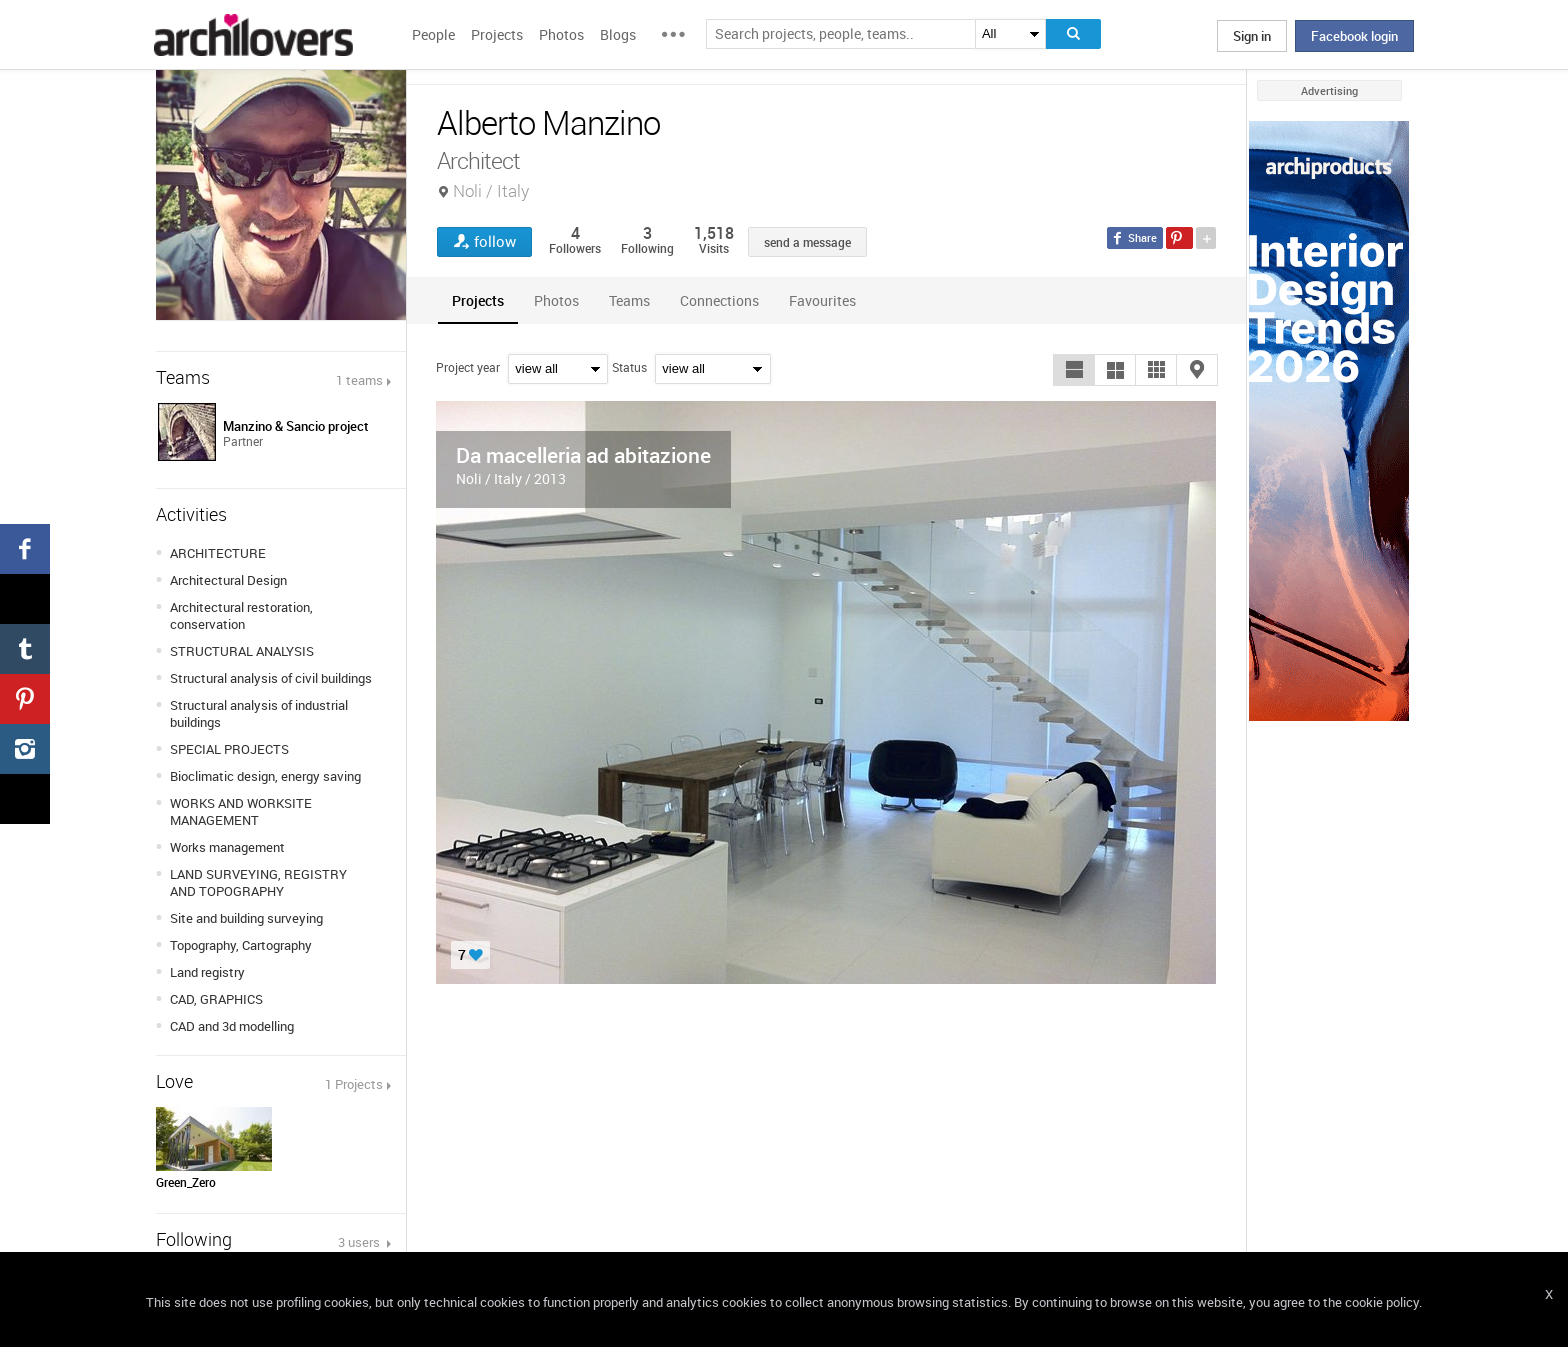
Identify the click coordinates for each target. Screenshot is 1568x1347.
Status (629, 367)
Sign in (1252, 36)
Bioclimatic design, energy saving (265, 776)
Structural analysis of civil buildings (271, 678)
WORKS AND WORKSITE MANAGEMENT (241, 811)
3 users (360, 1242)
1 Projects (354, 1084)
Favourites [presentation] (822, 300)
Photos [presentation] (556, 300)
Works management (227, 847)
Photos (561, 34)
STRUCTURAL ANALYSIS (242, 651)
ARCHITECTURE (218, 553)
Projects (497, 34)
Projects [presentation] (478, 300)
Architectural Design (228, 580)
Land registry (207, 972)
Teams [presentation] (629, 300)
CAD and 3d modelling (232, 1026)
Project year (468, 367)
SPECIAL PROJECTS (229, 749)
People (433, 34)
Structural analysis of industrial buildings (259, 713)
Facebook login (1354, 36)
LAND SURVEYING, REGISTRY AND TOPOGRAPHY (258, 882)
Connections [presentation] (719, 300)
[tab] (478, 300)
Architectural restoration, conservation (241, 615)
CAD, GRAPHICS (216, 999)
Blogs (618, 34)
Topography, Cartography (241, 945)
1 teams (359, 380)
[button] (1074, 370)
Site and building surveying (246, 918)
